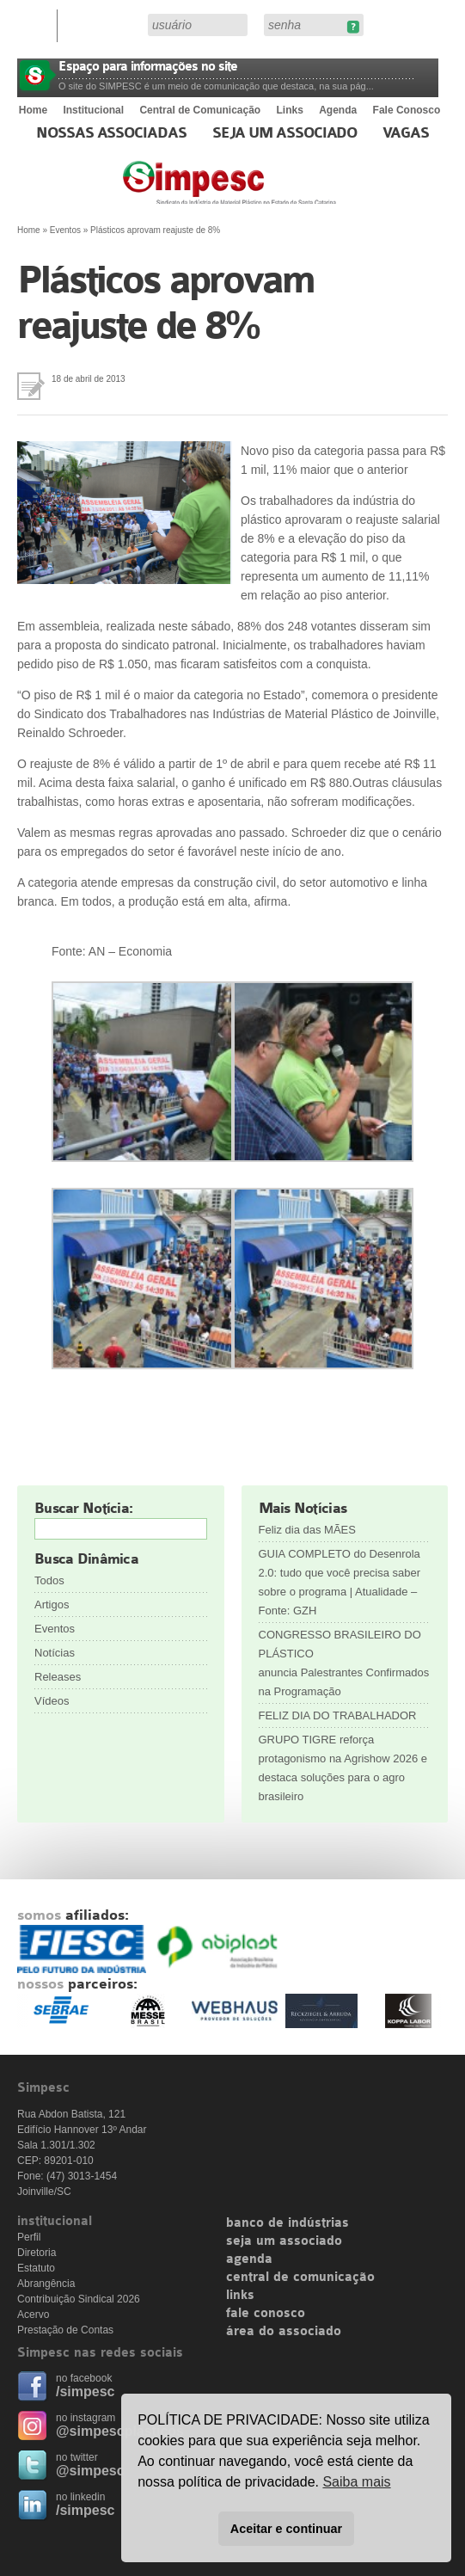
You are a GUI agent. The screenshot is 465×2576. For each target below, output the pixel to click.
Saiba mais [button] (356, 2482)
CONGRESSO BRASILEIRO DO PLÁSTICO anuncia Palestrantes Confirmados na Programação (344, 1663)
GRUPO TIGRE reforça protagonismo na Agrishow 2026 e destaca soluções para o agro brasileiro (343, 1768)
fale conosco (265, 2313)
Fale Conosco (407, 110)
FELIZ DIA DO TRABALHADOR (338, 1715)
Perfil (28, 2237)
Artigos (51, 1604)
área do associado (283, 2331)
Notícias (54, 1652)
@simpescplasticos (120, 2431)
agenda (249, 2259)
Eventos (65, 230)
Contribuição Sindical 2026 (78, 2299)
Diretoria (36, 2253)
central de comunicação (300, 2277)
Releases (57, 1676)
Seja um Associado (285, 133)
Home (33, 110)
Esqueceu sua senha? (352, 27)
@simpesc (90, 2470)
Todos (49, 1580)
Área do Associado (105, 24)
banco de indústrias (287, 2223)
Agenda (338, 110)
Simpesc (271, 191)
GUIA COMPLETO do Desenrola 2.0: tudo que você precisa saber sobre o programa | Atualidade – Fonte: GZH (340, 1582)
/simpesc (85, 2391)
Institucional (93, 110)
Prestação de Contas (65, 2330)
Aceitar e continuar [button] (286, 2529)
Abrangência (46, 2284)
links (240, 2295)
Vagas (405, 133)
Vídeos (51, 1700)
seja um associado (284, 2241)
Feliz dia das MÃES (307, 1529)
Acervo (33, 2315)
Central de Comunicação (199, 110)
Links (290, 110)
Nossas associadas (111, 133)
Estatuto (36, 2268)
